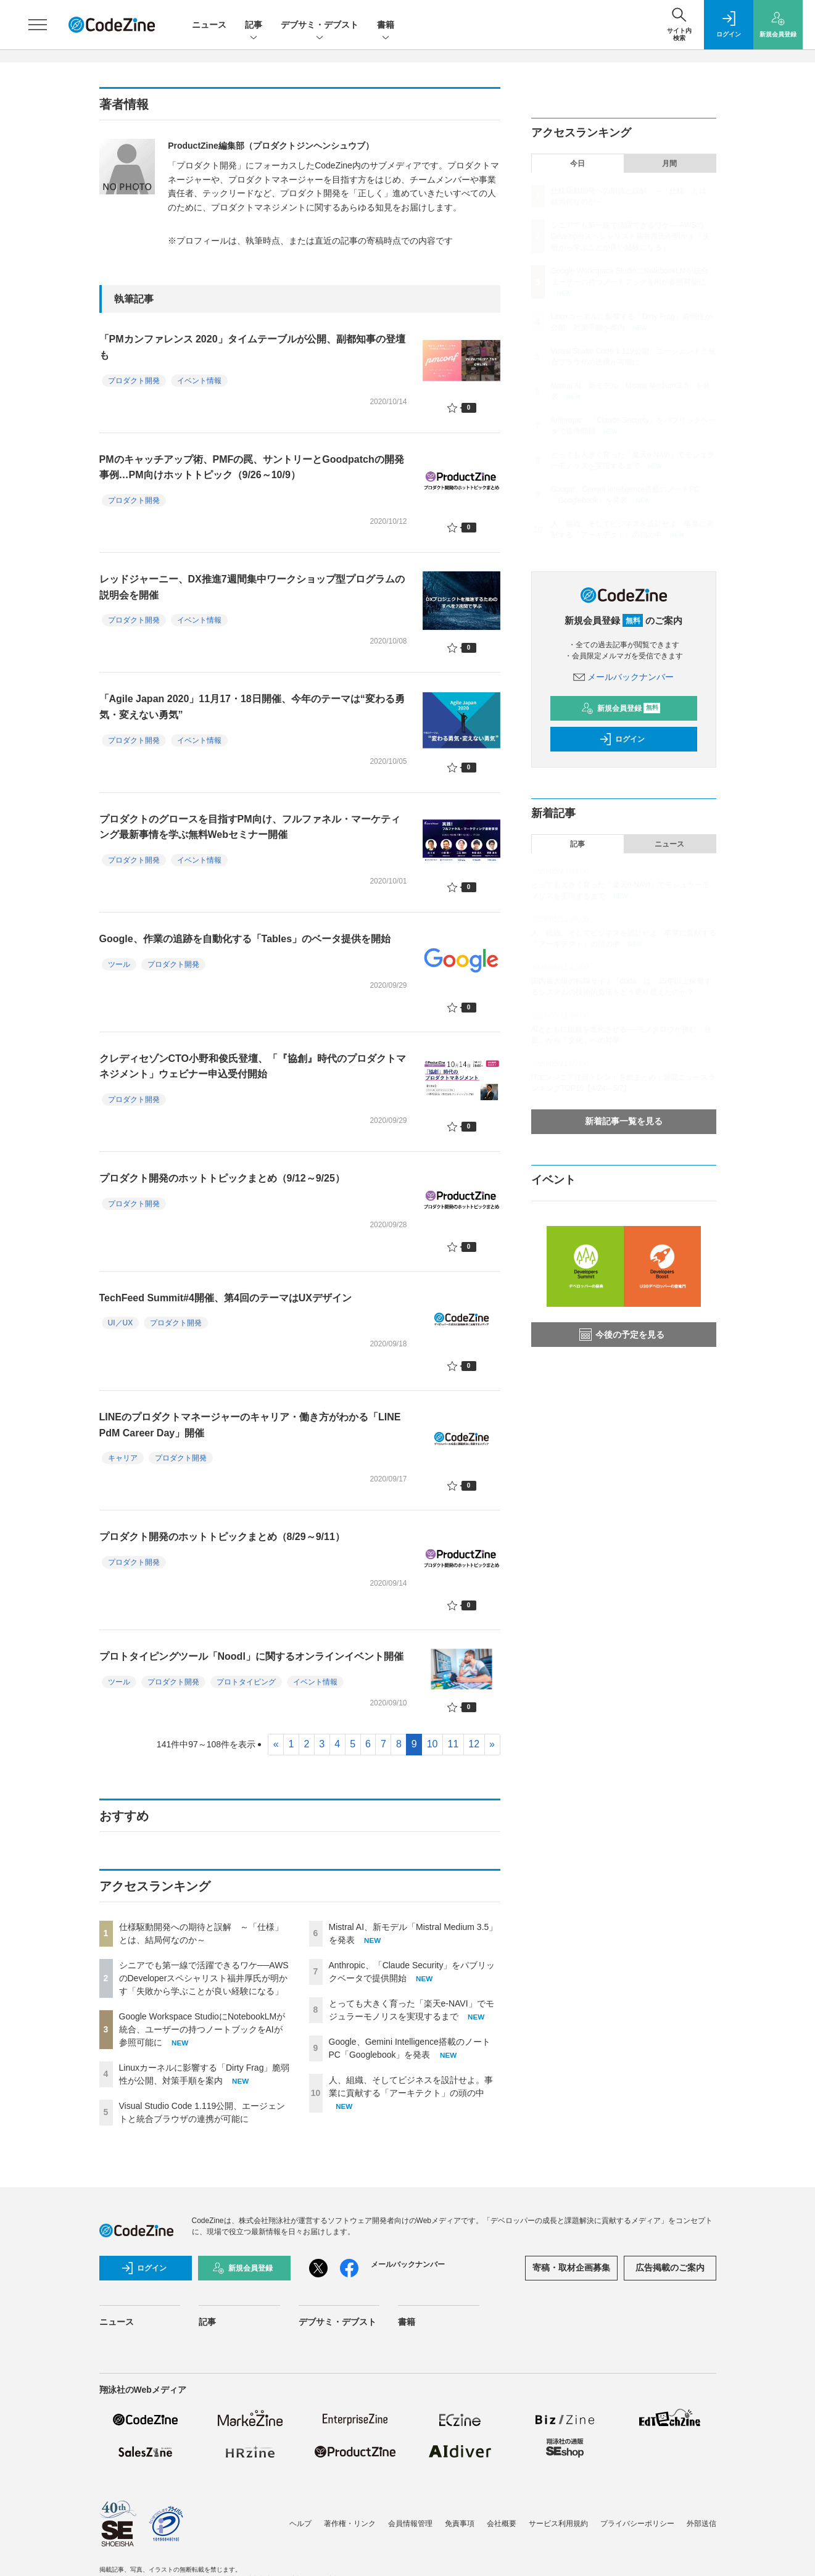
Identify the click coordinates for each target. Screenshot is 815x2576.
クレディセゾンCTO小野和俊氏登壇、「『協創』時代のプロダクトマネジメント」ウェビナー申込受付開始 (252, 1066)
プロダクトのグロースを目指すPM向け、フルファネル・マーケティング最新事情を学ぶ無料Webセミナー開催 (249, 827)
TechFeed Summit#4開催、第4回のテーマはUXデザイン (225, 1298)
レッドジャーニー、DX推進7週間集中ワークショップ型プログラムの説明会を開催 (252, 587)
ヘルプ (300, 2523)
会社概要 (501, 2523)
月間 (669, 163)
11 (453, 1744)
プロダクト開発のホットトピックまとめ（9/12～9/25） (222, 1178)
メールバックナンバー (623, 677)
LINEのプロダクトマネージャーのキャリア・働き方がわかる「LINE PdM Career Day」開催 (250, 1425)
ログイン (622, 739)
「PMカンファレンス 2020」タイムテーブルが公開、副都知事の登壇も (252, 347)
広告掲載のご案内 (670, 2267)
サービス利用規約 (558, 2523)
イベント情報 (199, 380)
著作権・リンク (350, 2523)
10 (432, 1744)
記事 (253, 25)
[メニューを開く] (37, 24)
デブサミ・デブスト (319, 25)
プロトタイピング (246, 1682)
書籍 (385, 25)
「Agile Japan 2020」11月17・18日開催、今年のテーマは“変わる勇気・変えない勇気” (252, 707)
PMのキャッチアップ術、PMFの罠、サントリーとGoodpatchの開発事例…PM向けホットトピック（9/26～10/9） (251, 467)
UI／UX (120, 1323)
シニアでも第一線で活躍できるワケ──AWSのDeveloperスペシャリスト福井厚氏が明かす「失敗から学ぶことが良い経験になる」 (204, 1978)
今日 (577, 163)
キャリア (123, 1458)
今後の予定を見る (621, 1334)
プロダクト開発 (134, 380)
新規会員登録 (621, 708)
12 (473, 1744)
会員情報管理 (410, 2523)
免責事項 (459, 2523)
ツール (119, 964)
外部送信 (701, 2523)
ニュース (209, 25)
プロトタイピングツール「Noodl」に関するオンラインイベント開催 (251, 1656)
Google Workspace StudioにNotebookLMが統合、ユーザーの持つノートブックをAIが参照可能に (202, 2029)
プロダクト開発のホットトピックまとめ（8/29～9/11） (222, 1536)
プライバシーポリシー (637, 2523)
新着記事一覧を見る (624, 1121)
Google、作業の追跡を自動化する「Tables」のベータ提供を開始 (245, 939)
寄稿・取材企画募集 (571, 2267)
